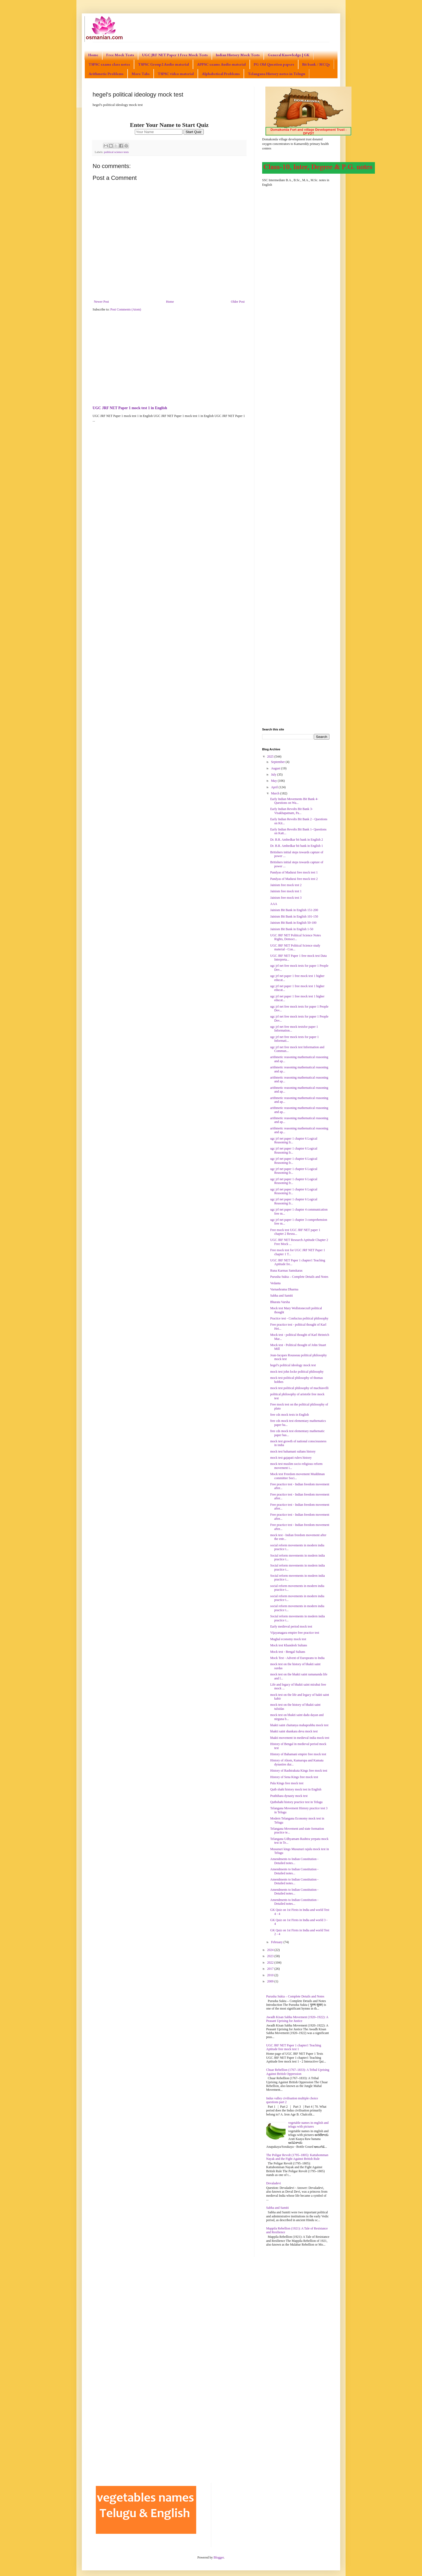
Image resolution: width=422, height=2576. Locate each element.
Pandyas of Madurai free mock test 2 (294, 879)
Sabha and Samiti (281, 1295)
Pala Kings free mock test (286, 1783)
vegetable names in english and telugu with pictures (308, 2124)
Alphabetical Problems (221, 73)
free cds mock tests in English (289, 1415)
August (276, 768)
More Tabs (141, 73)
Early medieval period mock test (291, 1626)
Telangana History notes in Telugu (276, 73)
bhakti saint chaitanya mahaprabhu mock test (299, 1725)
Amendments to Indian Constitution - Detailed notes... (294, 1861)
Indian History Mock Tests (238, 54)
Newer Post (101, 302)
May (274, 781)
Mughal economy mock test (288, 1639)
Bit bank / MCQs (316, 64)
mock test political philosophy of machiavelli (299, 1388)
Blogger (219, 2557)
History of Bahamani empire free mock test (298, 1754)
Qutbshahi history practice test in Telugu (296, 1802)
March (275, 793)
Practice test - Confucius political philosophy (299, 1318)
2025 (271, 756)
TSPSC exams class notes (109, 64)
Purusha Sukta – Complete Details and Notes (299, 1277)
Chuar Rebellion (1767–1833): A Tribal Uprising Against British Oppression (297, 2071)
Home (93, 54)
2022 (271, 1962)
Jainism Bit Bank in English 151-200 (294, 910)
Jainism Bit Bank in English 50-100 (293, 923)
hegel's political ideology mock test (293, 1365)
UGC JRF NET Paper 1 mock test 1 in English (130, 408)
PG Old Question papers (274, 64)
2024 (271, 1950)
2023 (271, 1956)
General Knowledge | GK (289, 54)
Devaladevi (273, 2183)
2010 (271, 1975)
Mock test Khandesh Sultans (288, 1645)
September (278, 762)
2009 (271, 1981)
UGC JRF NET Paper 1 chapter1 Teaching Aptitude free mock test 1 (293, 2047)
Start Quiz (194, 132)
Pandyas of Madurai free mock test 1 (294, 872)
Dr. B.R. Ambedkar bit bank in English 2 (296, 839)
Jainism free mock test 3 (286, 898)
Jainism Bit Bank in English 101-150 (294, 916)
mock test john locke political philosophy (296, 1371)
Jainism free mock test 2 (286, 885)
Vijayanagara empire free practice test (294, 1633)
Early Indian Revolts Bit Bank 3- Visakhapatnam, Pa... (291, 811)
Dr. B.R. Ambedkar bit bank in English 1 (296, 846)
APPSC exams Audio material (221, 64)
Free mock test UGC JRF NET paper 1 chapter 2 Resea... (295, 1232)
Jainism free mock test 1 (286, 891)
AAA (273, 904)
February (277, 1942)
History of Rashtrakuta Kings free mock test (298, 1770)
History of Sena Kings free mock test (294, 1777)
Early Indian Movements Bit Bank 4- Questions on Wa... (294, 801)
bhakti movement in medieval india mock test (299, 1738)
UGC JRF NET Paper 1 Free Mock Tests (175, 54)
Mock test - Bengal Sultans (287, 1652)
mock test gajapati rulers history (291, 1458)
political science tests (116, 152)
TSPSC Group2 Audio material (163, 64)
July (274, 774)
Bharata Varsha (280, 1302)
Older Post (238, 302)
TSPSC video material (176, 73)
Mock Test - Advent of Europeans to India (297, 1658)
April (275, 787)
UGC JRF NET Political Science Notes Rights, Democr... (295, 937)
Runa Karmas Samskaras (286, 1270)
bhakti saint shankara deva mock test (294, 1731)
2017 (271, 1969)
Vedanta (275, 1283)
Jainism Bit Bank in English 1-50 (291, 929)
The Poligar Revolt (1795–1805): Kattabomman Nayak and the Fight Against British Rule (297, 2157)
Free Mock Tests (120, 54)
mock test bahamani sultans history (293, 1451)
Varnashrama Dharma (284, 1289)
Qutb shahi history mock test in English (295, 1789)
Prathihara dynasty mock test (289, 1796)
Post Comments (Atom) (125, 309)
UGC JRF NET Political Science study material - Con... (295, 947)
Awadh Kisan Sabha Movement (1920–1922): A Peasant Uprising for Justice (297, 2019)
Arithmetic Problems (106, 73)
